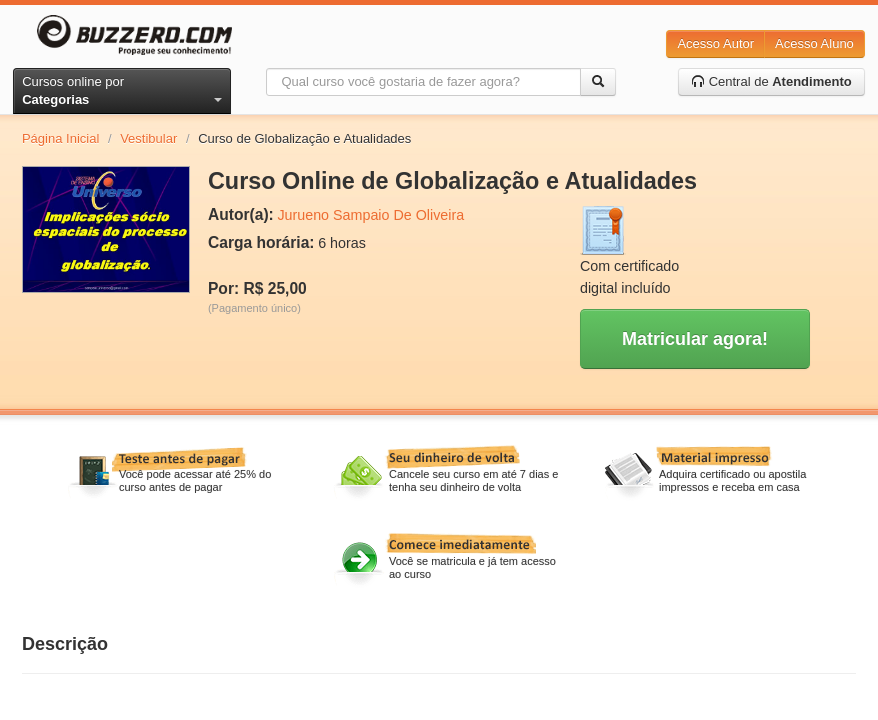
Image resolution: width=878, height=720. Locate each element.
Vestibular (148, 138)
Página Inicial (60, 138)
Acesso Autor (715, 43)
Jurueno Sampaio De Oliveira (370, 215)
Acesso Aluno (814, 43)
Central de (771, 81)
